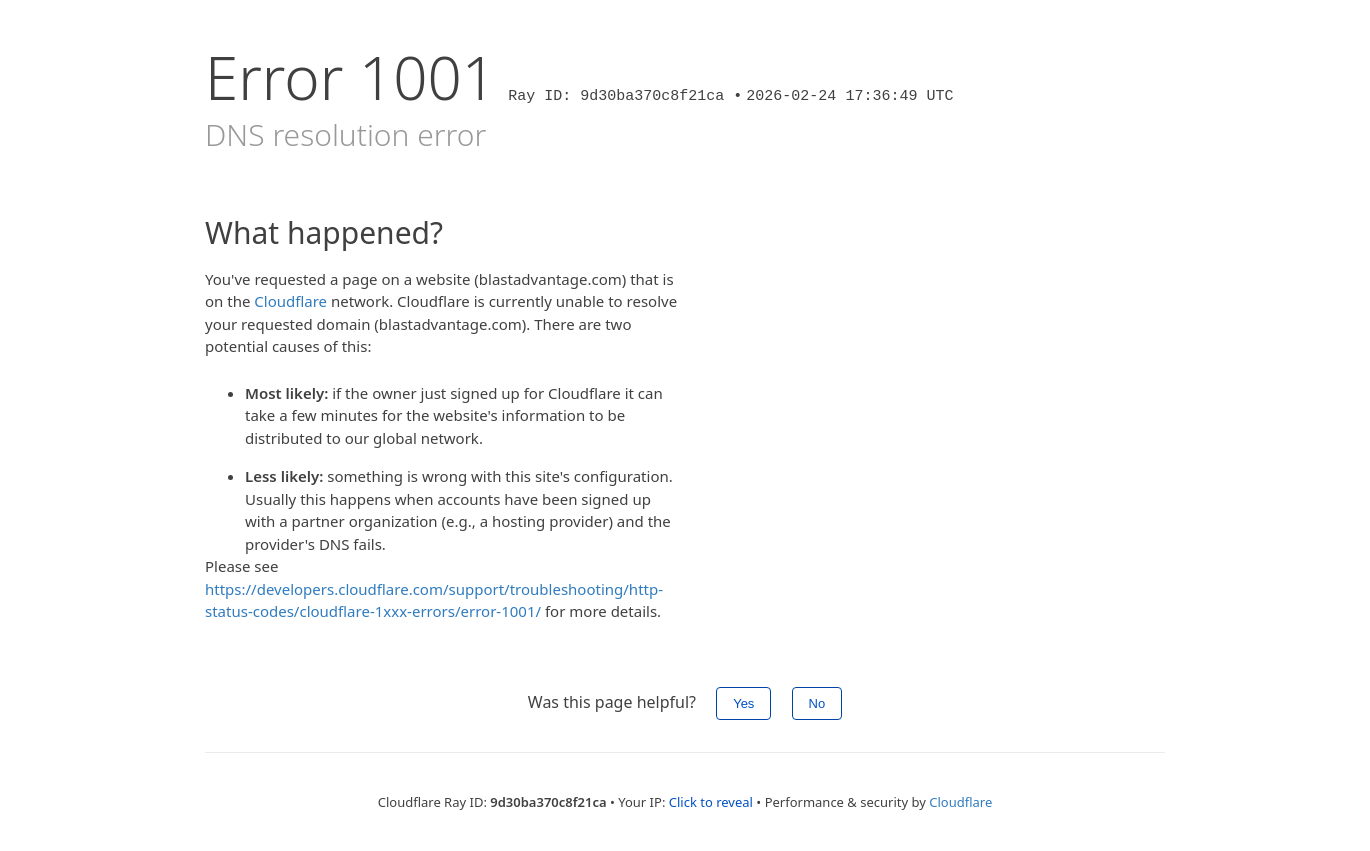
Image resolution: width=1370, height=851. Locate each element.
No (817, 703)
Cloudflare (290, 301)
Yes (743, 703)
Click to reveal (711, 802)
